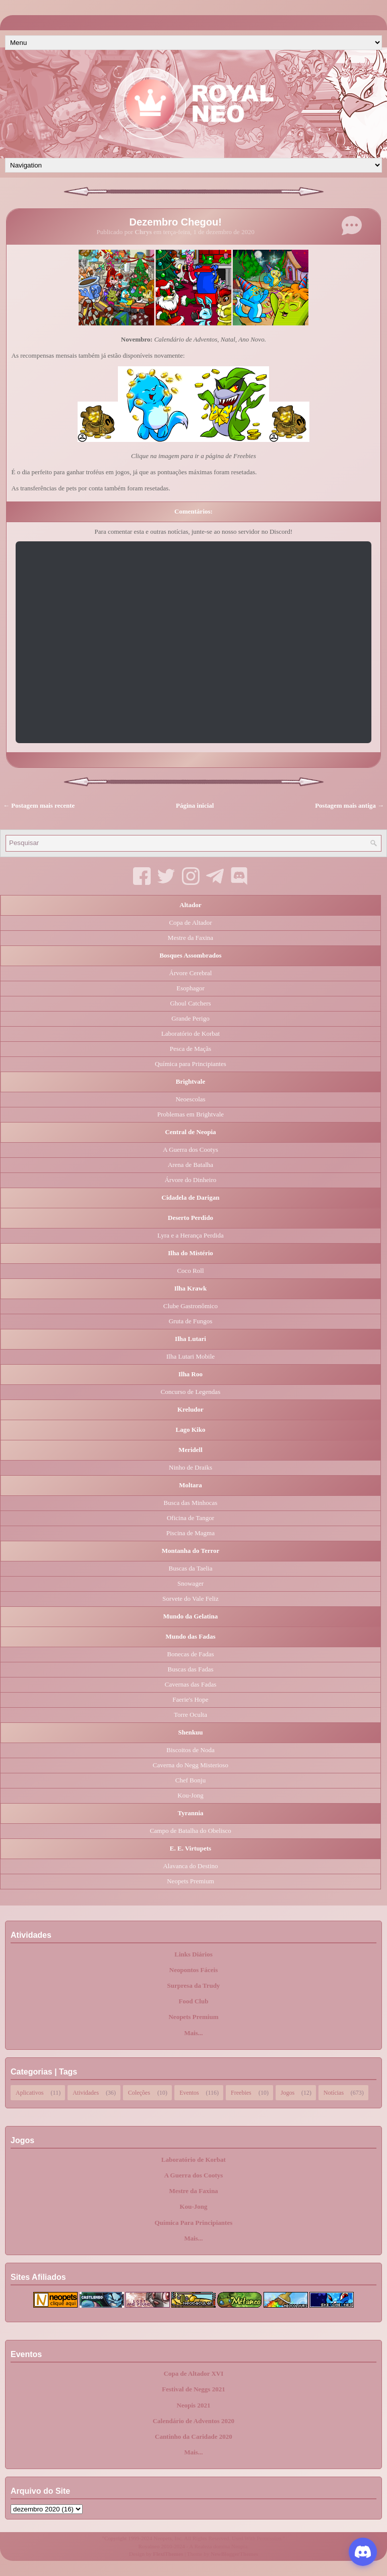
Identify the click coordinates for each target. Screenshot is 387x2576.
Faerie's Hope (190, 1699)
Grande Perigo (190, 1018)
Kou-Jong (190, 1795)
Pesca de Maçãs (190, 1048)
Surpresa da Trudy (193, 1985)
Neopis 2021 (194, 2405)
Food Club (194, 2001)
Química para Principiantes (190, 1064)
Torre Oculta (190, 1714)
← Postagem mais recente (39, 805)
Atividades (86, 2091)
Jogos (287, 2091)
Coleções (139, 2091)
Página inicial (195, 805)
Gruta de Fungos (191, 1321)
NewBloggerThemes (234, 2554)
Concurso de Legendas (190, 1391)
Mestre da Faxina (190, 937)
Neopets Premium (190, 1881)
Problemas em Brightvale (190, 1114)
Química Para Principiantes (194, 2222)
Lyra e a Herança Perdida (190, 1235)
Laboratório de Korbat (190, 1033)
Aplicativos (29, 2091)
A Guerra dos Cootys (190, 1149)
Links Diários (193, 1954)
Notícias (334, 2091)
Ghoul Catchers (190, 1003)
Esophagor (190, 988)
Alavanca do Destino (190, 1866)
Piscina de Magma (190, 1533)
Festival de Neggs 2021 (193, 2389)
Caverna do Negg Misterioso (190, 1765)
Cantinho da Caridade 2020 (193, 2436)
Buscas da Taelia (191, 1568)
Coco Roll (190, 1270)
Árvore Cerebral (190, 973)
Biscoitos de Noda (190, 1750)
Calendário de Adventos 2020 (193, 2421)
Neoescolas (190, 1099)
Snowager (190, 1583)
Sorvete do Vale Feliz (190, 1598)
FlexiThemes (168, 2554)
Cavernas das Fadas (191, 1684)
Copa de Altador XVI (194, 2373)
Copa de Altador (190, 922)
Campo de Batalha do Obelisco (190, 1830)
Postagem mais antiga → (349, 805)
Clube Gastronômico (190, 1306)
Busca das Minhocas (191, 1502)
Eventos (189, 2091)
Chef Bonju (190, 1780)
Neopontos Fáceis (193, 1970)
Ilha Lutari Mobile (190, 1356)
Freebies (241, 2091)
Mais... (193, 2033)
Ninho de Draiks (190, 1467)
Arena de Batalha (190, 1164)
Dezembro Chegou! (176, 222)
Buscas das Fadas (191, 1669)
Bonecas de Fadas (190, 1654)
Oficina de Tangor (190, 1518)
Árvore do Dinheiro (191, 1180)
